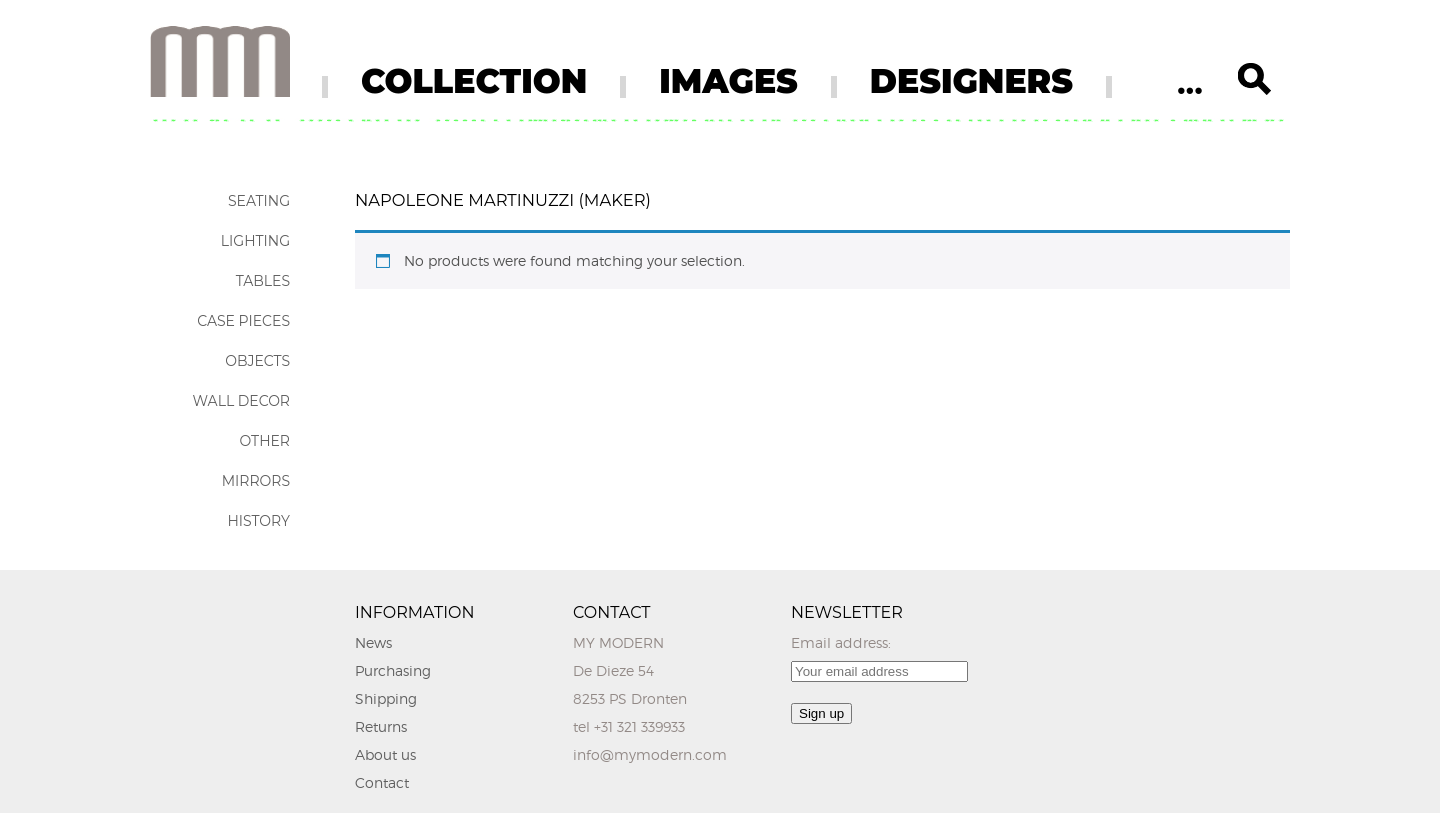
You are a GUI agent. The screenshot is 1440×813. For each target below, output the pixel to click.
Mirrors (256, 481)
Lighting (255, 241)
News (373, 642)
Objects (257, 361)
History (258, 521)
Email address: (841, 642)
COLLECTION (474, 81)
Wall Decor (241, 401)
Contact (382, 782)
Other (264, 441)
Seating (259, 201)
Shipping (386, 698)
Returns (381, 726)
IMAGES (728, 81)
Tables (263, 281)
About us (385, 754)
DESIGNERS (971, 81)
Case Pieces (243, 321)
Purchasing (393, 670)
